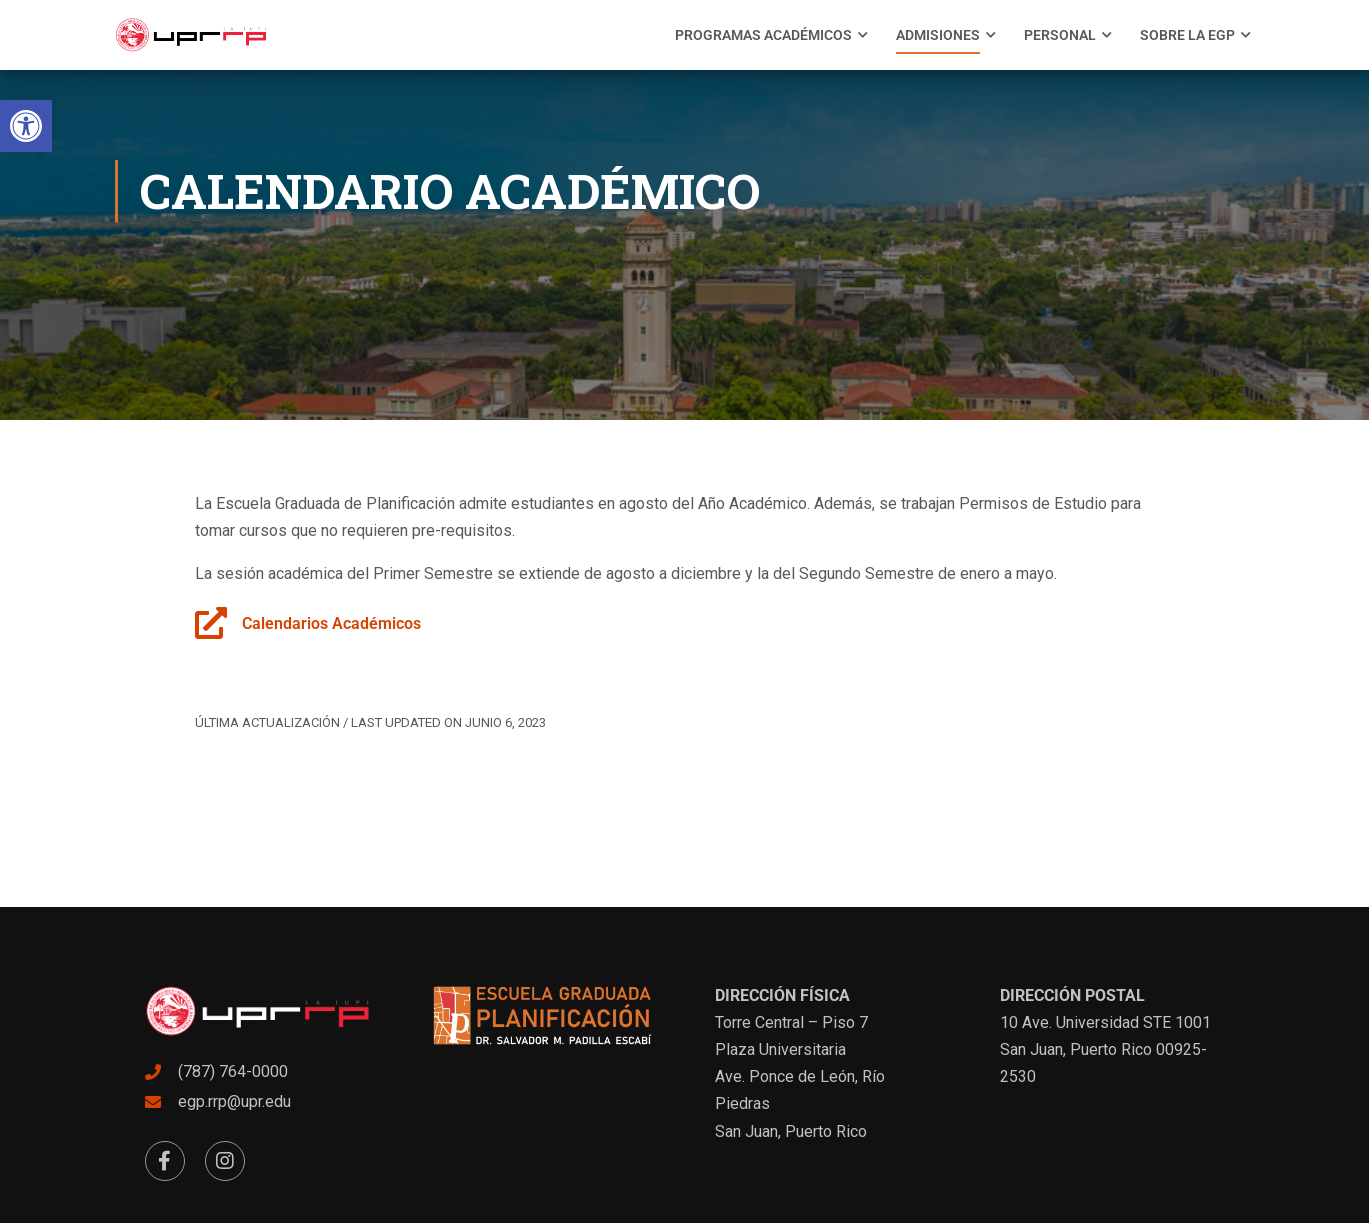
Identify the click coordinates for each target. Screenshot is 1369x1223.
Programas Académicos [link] (763, 35)
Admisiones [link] (938, 35)
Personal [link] (1060, 35)
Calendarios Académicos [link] (331, 623)
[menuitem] (763, 35)
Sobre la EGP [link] (1187, 35)
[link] (26, 126)
